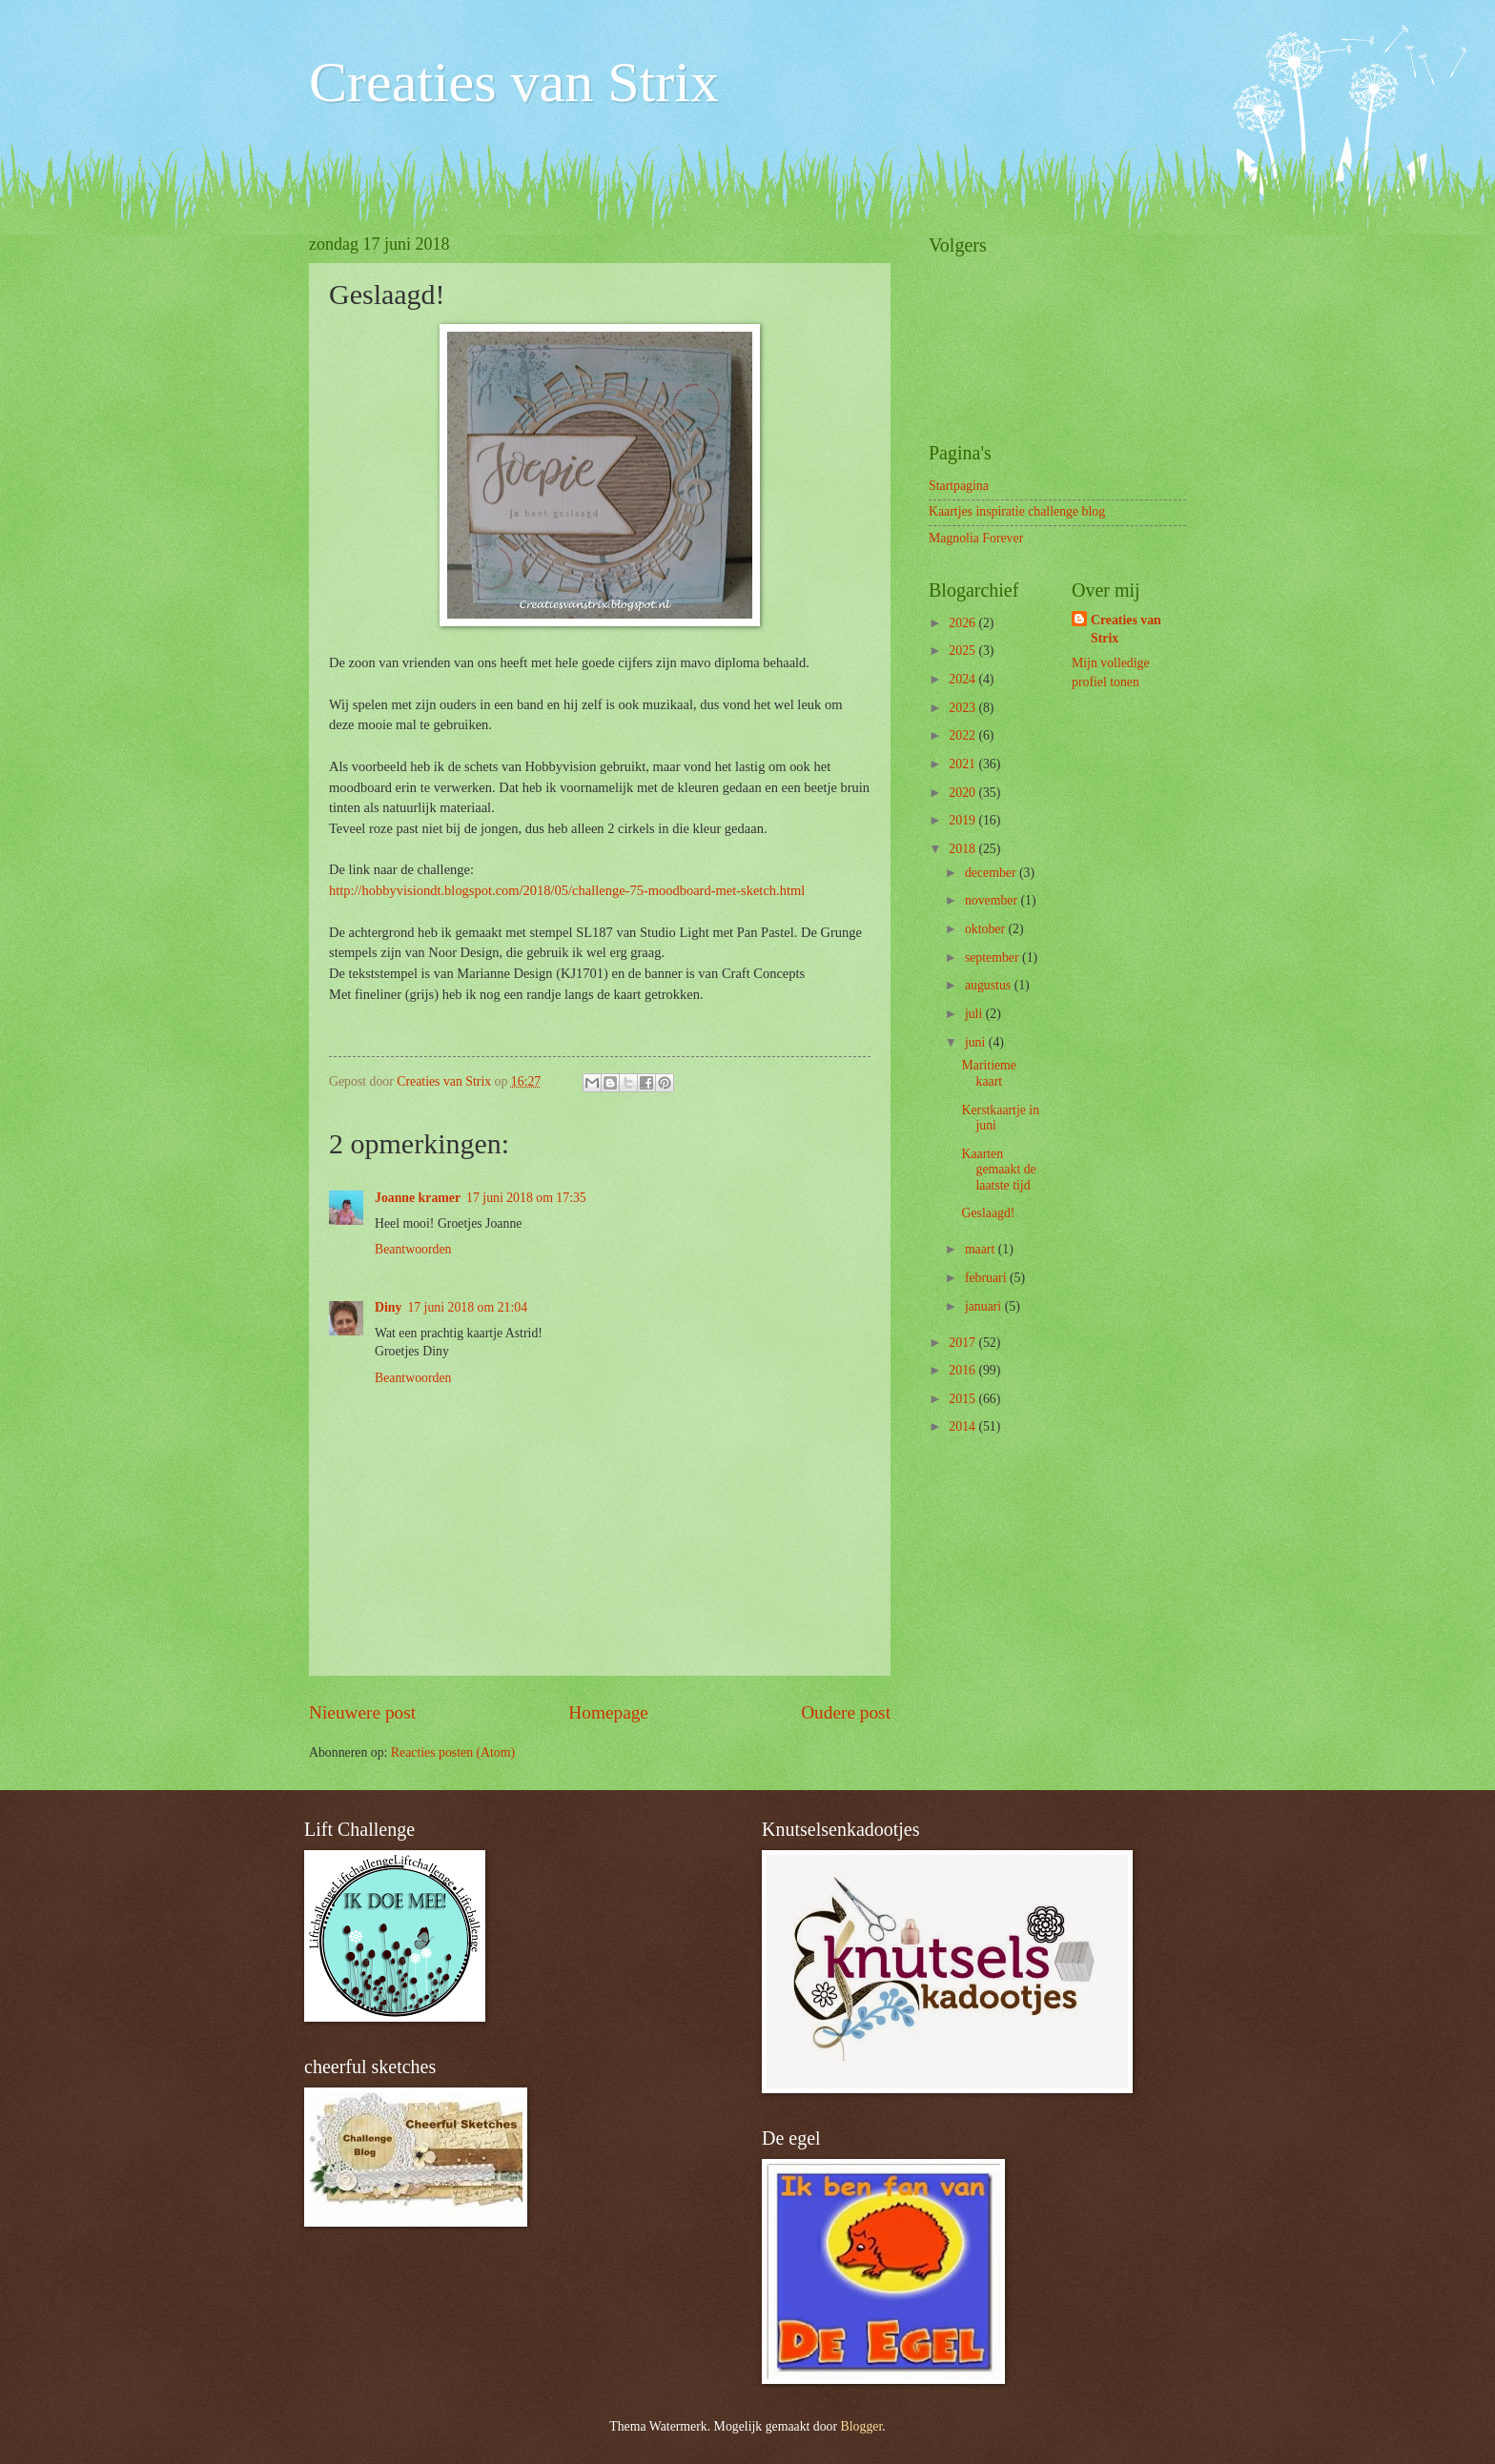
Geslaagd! (987, 1213)
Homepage (608, 1712)
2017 (963, 1342)
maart (981, 1249)
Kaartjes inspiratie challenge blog (1017, 511)
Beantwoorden (413, 1249)
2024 (963, 679)
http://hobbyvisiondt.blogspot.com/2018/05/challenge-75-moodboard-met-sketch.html (567, 890)
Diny (388, 1307)
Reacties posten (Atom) (453, 1752)
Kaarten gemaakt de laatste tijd (998, 1169)
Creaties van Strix (514, 82)
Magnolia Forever (976, 538)
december (992, 872)
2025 (963, 650)
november (993, 900)
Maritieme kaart (988, 1073)
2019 (963, 820)
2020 (963, 792)
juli (975, 1014)
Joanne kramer (418, 1198)
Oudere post (846, 1712)
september (993, 957)
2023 (963, 708)
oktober (987, 929)
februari (987, 1278)
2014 (963, 1426)
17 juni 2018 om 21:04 (467, 1307)
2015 (963, 1399)
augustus (989, 985)
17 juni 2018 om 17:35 (526, 1198)
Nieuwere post (362, 1712)
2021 (963, 764)
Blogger (862, 2426)
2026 (963, 623)
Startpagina (959, 486)
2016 (963, 1370)
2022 (963, 735)
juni (977, 1042)
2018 (963, 849)
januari (985, 1306)
